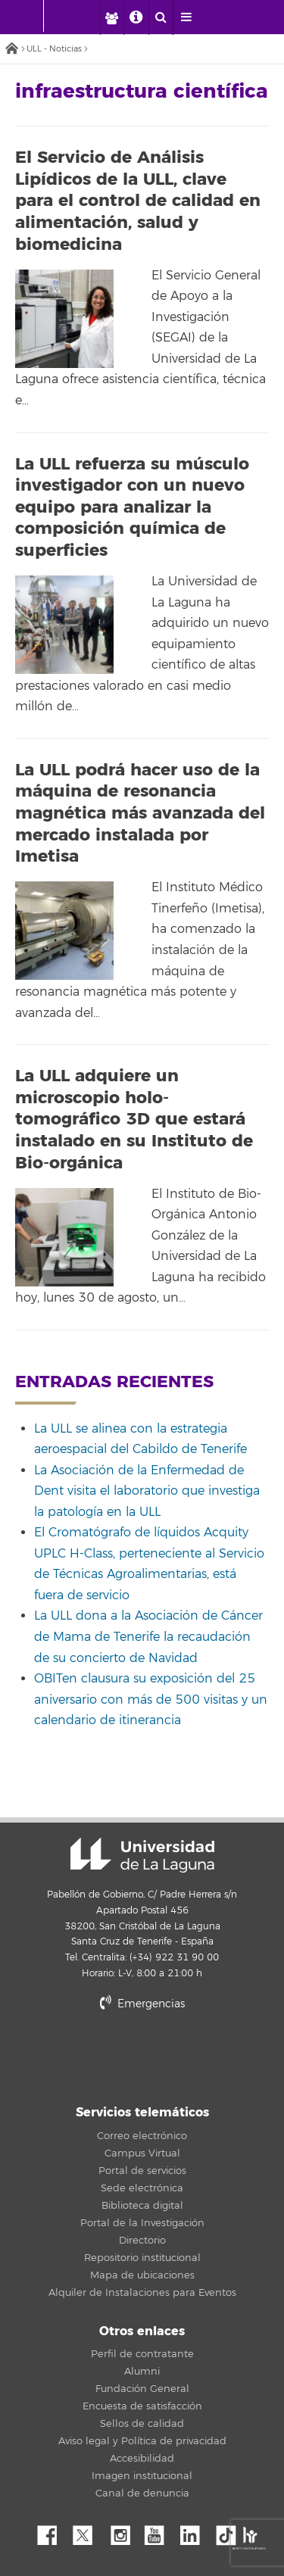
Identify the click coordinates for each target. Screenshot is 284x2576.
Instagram (124, 2531)
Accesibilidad (142, 2459)
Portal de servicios (142, 2171)
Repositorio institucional (142, 2258)
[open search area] (160, 17)
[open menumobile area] (185, 17)
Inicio (11, 49)
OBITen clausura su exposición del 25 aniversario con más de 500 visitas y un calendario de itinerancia (150, 1699)
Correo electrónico (142, 2136)
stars (142, 2055)
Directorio (142, 2241)
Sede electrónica (142, 2188)
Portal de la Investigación (142, 2223)
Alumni (142, 2371)
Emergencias (142, 2003)
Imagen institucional (142, 2476)
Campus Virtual (142, 2153)
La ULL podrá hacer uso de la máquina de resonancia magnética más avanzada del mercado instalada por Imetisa (140, 813)
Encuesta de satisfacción (142, 2406)
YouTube (160, 2531)
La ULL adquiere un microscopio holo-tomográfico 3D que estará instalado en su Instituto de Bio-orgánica (134, 1119)
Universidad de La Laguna (142, 1855)
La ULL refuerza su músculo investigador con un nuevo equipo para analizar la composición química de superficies (132, 507)
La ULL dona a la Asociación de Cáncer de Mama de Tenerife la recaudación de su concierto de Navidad (148, 1636)
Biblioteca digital (142, 2206)
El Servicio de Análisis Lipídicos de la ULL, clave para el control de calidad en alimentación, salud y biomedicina (138, 200)
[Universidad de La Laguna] (80, 16)
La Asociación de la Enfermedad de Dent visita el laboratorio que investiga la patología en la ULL (147, 1491)
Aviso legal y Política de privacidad (142, 2441)
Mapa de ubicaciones (142, 2275)
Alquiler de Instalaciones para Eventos (142, 2293)
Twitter (89, 2531)
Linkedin (195, 2531)
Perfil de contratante (142, 2354)
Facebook (53, 2531)
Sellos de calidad (142, 2424)
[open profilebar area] (111, 17)
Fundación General (142, 2389)
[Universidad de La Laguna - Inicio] (29, 16)
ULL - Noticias (54, 49)
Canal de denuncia (142, 2493)
